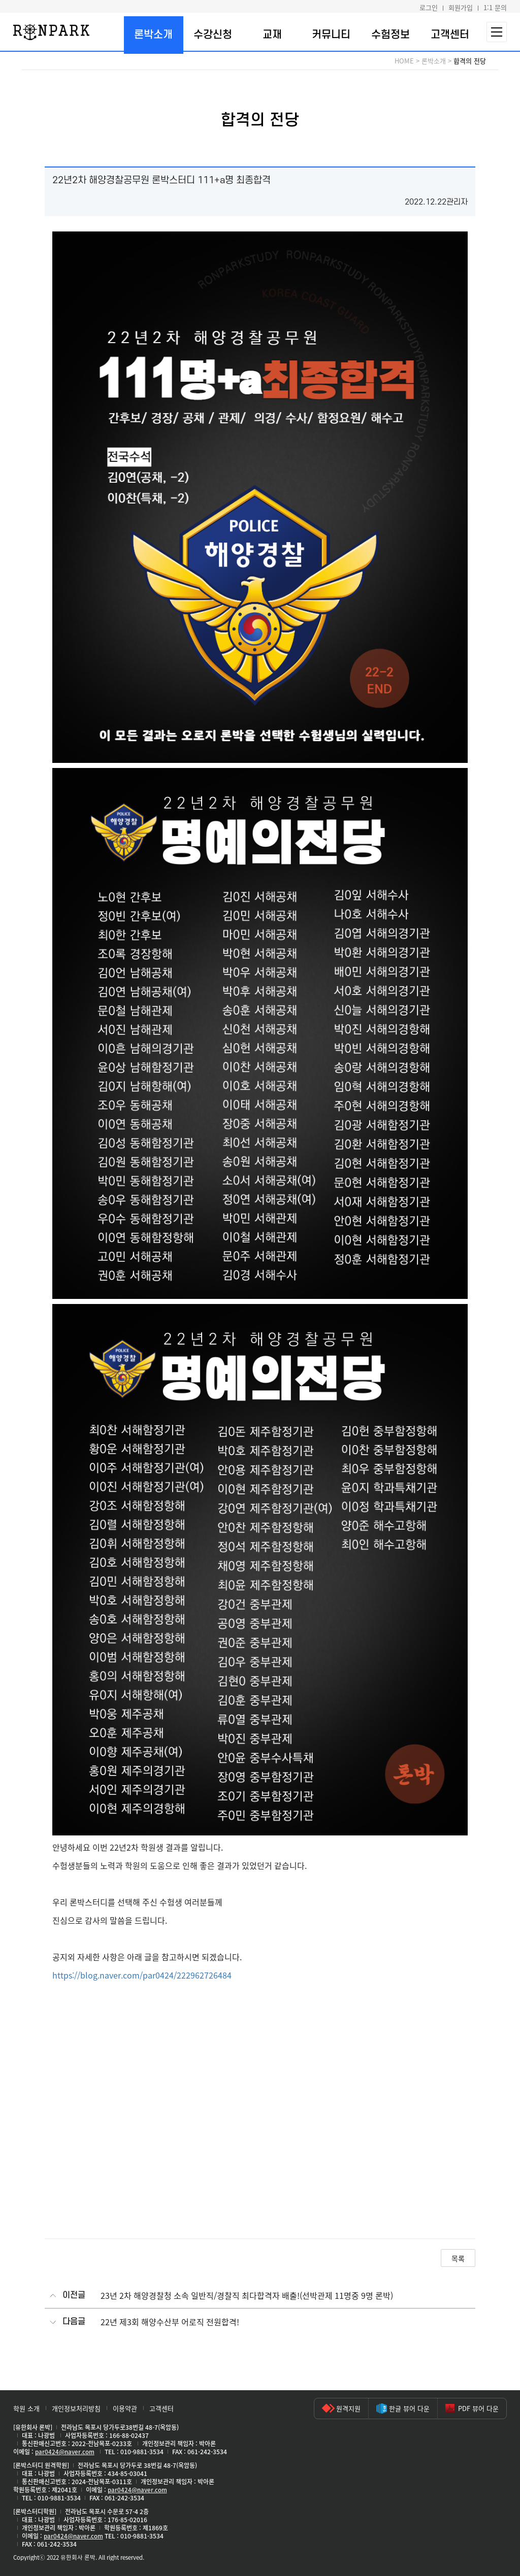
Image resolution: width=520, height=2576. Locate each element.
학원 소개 (26, 2408)
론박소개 (153, 35)
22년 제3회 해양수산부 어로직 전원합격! (170, 2322)
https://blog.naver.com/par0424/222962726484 (142, 1975)
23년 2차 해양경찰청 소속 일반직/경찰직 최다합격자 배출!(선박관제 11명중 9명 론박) (247, 2295)
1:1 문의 (495, 7)
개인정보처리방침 (76, 2408)
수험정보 (390, 35)
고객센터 (450, 35)
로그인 (428, 7)
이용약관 (125, 2408)
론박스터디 (51, 32)
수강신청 (212, 35)
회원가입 (460, 7)
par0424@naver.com (64, 2452)
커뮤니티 (331, 35)
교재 (272, 35)
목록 (458, 2258)
